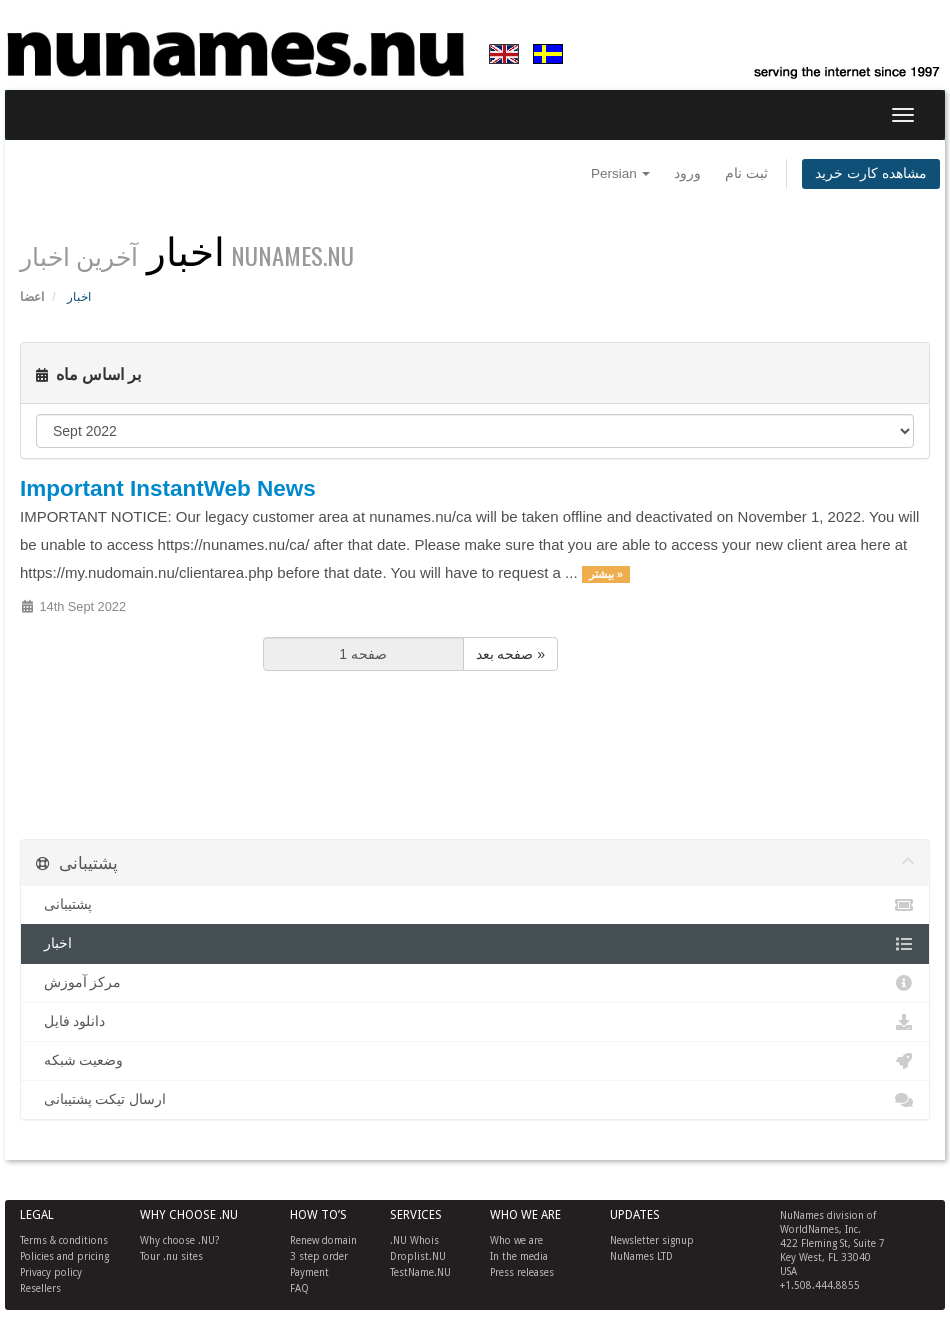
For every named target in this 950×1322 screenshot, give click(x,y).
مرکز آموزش (475, 983)
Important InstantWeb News (168, 488)
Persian (621, 173)
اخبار (475, 944)
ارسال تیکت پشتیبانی (475, 1100)
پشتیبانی (475, 905)
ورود (687, 173)
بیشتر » (606, 574)
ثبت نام (746, 173)
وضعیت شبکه (475, 1061)
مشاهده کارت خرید (871, 173)
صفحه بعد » (511, 654)
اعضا (32, 297)
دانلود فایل (475, 1022)
